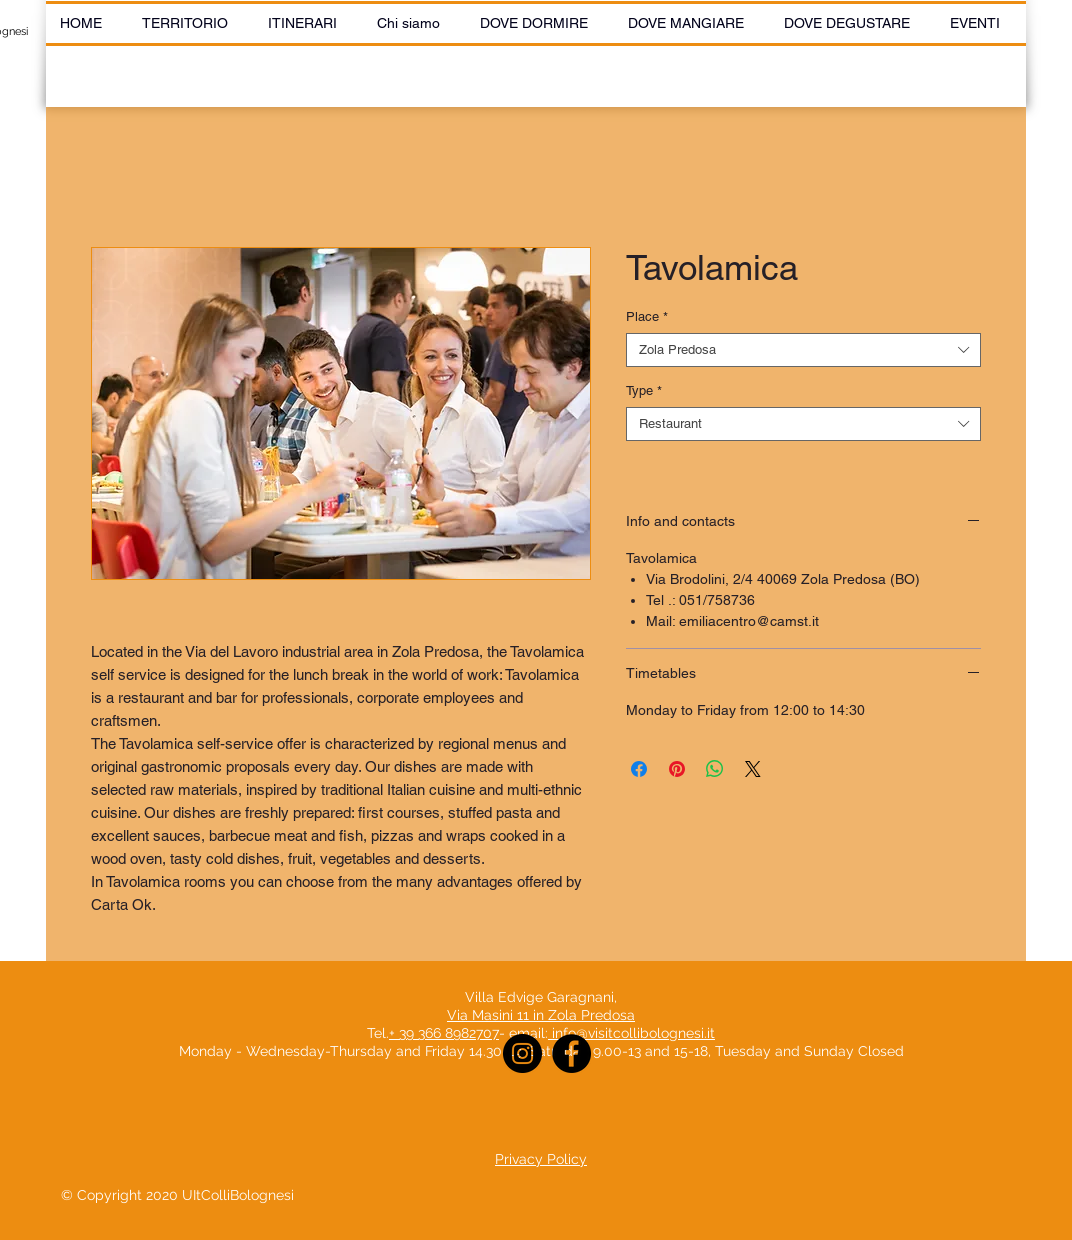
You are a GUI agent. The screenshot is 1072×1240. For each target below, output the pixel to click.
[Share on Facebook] (639, 769)
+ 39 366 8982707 (444, 1033)
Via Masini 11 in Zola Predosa (541, 1015)
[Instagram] (522, 1053)
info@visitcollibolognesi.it (633, 1033)
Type (644, 390)
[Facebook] (571, 1053)
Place (647, 316)
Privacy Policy (541, 1159)
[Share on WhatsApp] (715, 769)
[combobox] (803, 350)
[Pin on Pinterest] (677, 769)
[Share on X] (753, 769)
